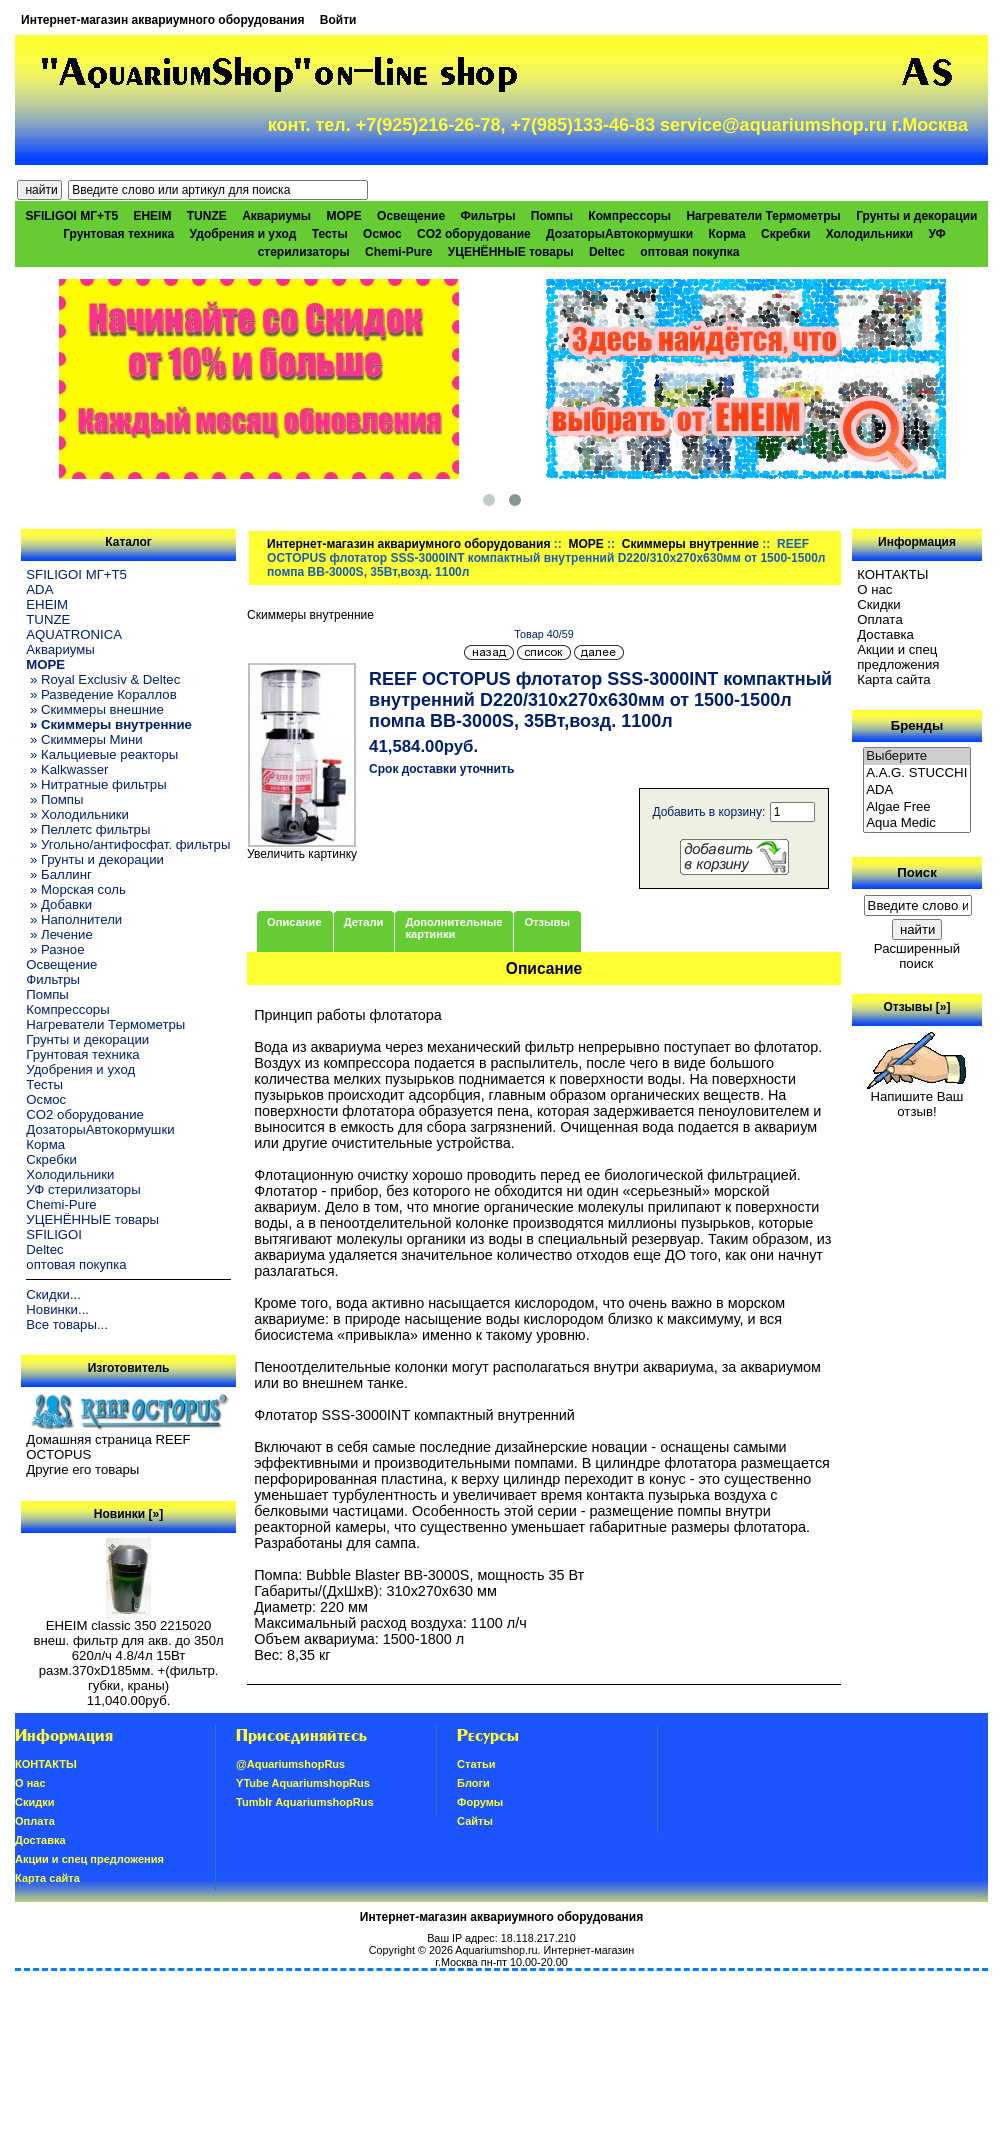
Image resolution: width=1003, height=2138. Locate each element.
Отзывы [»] (916, 1007)
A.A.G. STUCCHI (917, 773)
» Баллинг (59, 874)
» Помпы (54, 799)
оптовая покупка (689, 252)
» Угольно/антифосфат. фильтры (128, 844)
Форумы (480, 1802)
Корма (727, 234)
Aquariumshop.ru (496, 1950)
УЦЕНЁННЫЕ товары (511, 252)
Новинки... (57, 1309)
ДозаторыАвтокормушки (619, 234)
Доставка (885, 634)
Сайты (475, 1821)
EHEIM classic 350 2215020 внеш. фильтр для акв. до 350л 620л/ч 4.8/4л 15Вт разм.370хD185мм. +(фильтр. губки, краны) (128, 1649)
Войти (338, 20)
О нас (874, 589)
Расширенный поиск (917, 956)
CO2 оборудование (474, 234)
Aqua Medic (917, 823)
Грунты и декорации (916, 216)
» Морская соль (76, 889)
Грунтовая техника (118, 234)
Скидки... (53, 1294)
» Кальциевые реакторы (102, 754)
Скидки (879, 604)
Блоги (473, 1783)
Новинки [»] (128, 1514)
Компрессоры (629, 216)
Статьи (476, 1764)
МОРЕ (585, 544)
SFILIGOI (54, 1234)
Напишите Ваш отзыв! (916, 1098)
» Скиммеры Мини (84, 739)
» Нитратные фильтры (96, 784)
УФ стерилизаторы (83, 1189)
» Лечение (59, 934)
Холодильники (870, 234)
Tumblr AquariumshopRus (305, 1802)
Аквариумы (276, 216)
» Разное (55, 949)
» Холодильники (77, 814)
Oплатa (880, 619)
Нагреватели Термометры (763, 216)
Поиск (917, 872)
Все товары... (67, 1324)
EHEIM (152, 216)
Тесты (330, 234)
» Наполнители (74, 919)
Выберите (917, 756)
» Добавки (59, 904)
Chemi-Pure (398, 252)
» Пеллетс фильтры (88, 829)
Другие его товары (82, 1469)
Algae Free (917, 807)
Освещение (411, 216)
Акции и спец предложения (898, 657)
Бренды (917, 725)
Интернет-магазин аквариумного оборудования (162, 20)
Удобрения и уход (243, 234)
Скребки (785, 234)
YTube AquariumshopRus (303, 1783)
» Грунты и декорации (95, 859)
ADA (39, 589)
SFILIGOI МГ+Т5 (72, 216)
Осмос (382, 234)
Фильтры (487, 216)
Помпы (552, 216)
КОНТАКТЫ (892, 574)
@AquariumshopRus (290, 1764)
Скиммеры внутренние (690, 544)
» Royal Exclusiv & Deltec (103, 679)
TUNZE (207, 216)
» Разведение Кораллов (101, 694)
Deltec (607, 252)
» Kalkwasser (67, 769)
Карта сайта (893, 679)
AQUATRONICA (74, 634)
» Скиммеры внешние (94, 709)
